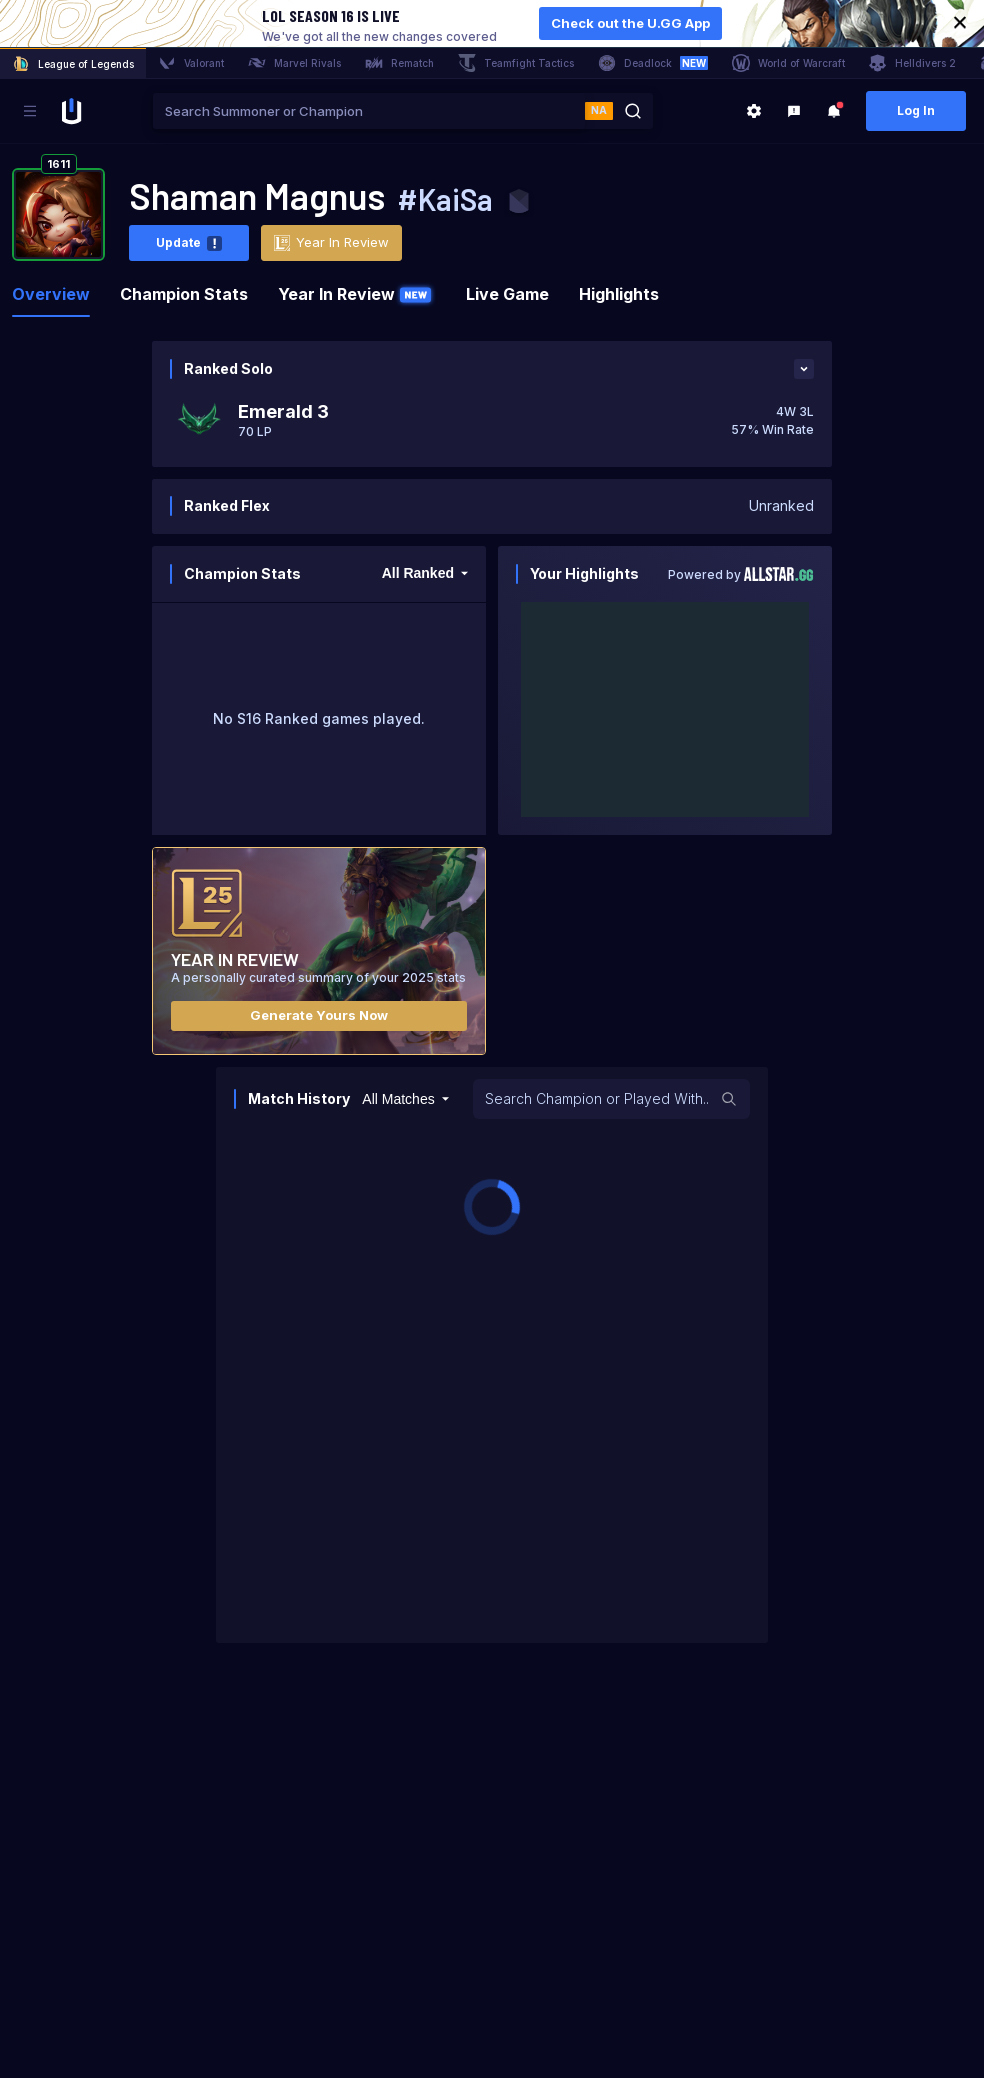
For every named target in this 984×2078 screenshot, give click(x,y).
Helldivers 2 (912, 63)
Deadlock (653, 63)
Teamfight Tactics (516, 63)
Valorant (191, 63)
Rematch (399, 63)
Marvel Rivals (294, 63)
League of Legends (73, 64)
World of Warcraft (788, 63)
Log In (916, 110)
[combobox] (369, 111)
